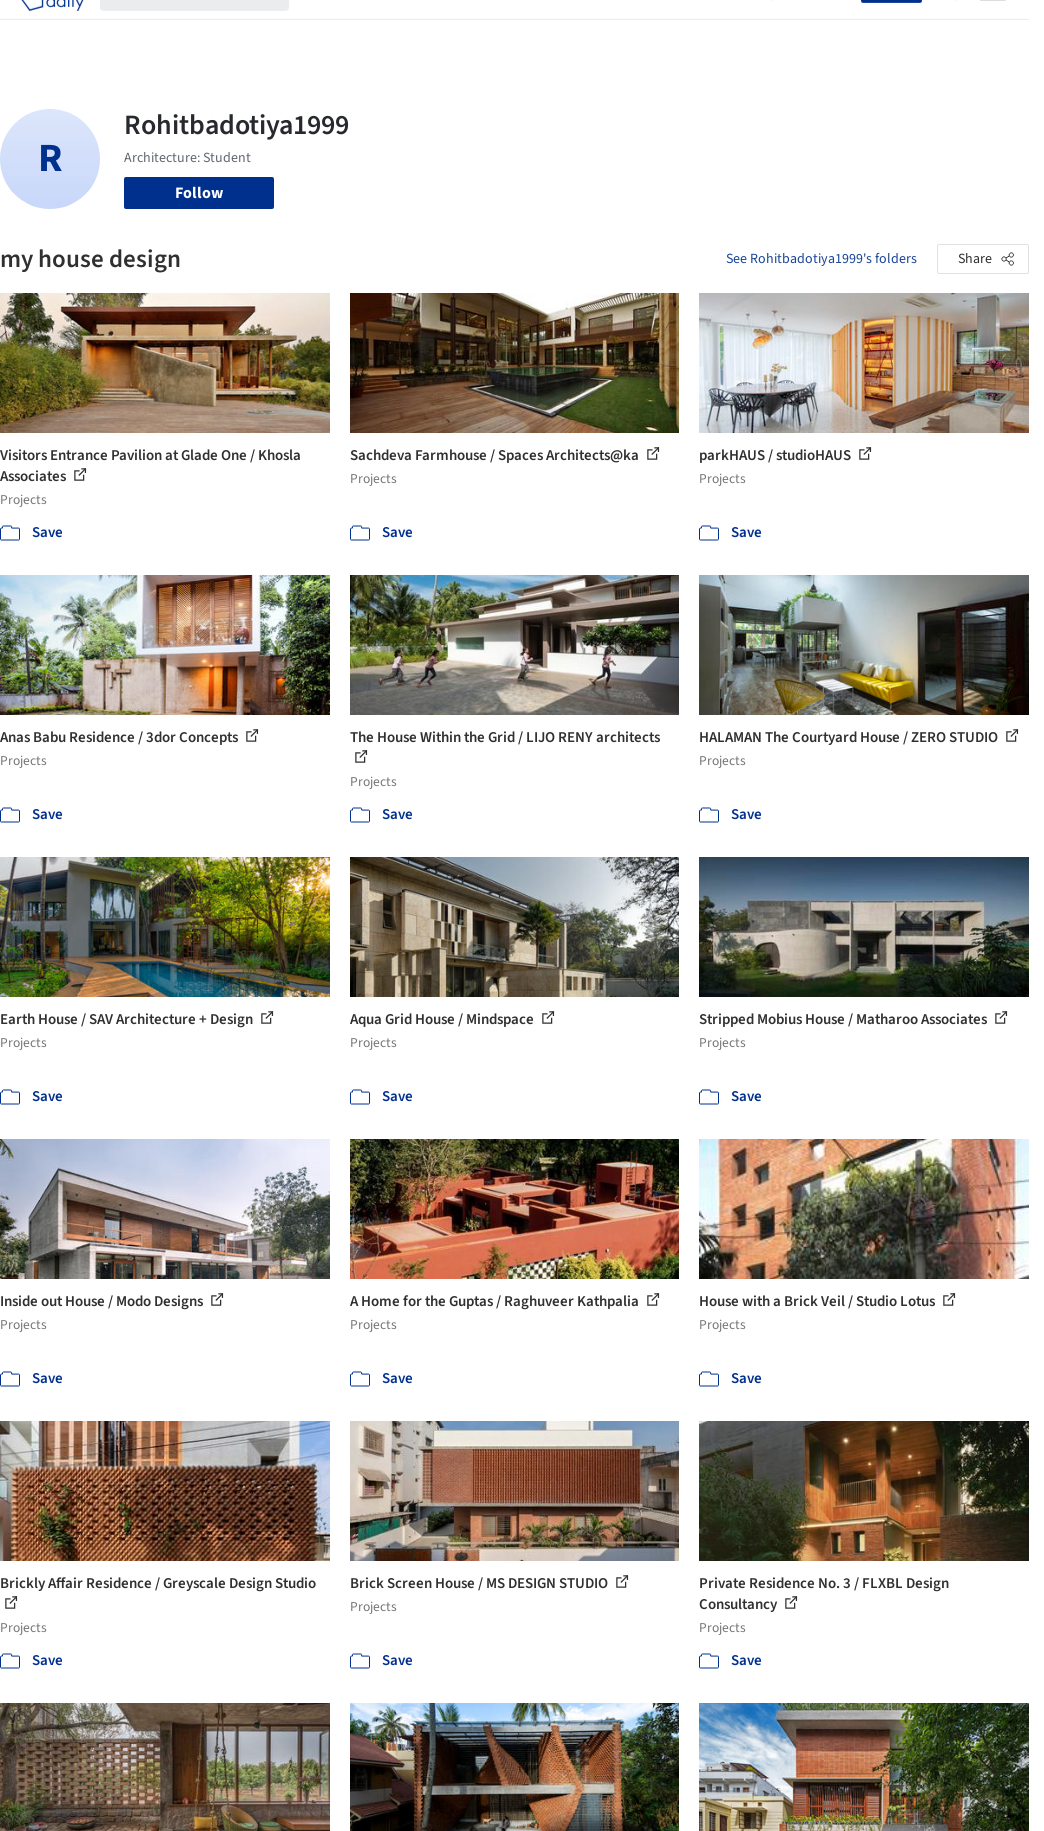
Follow (199, 193)
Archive (730, 28)
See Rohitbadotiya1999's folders (821, 259)
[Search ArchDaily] (210, 28)
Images (397, 28)
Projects (333, 28)
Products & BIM (486, 28)
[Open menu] (993, 28)
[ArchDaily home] (52, 28)
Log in (828, 28)
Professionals (597, 28)
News (674, 28)
